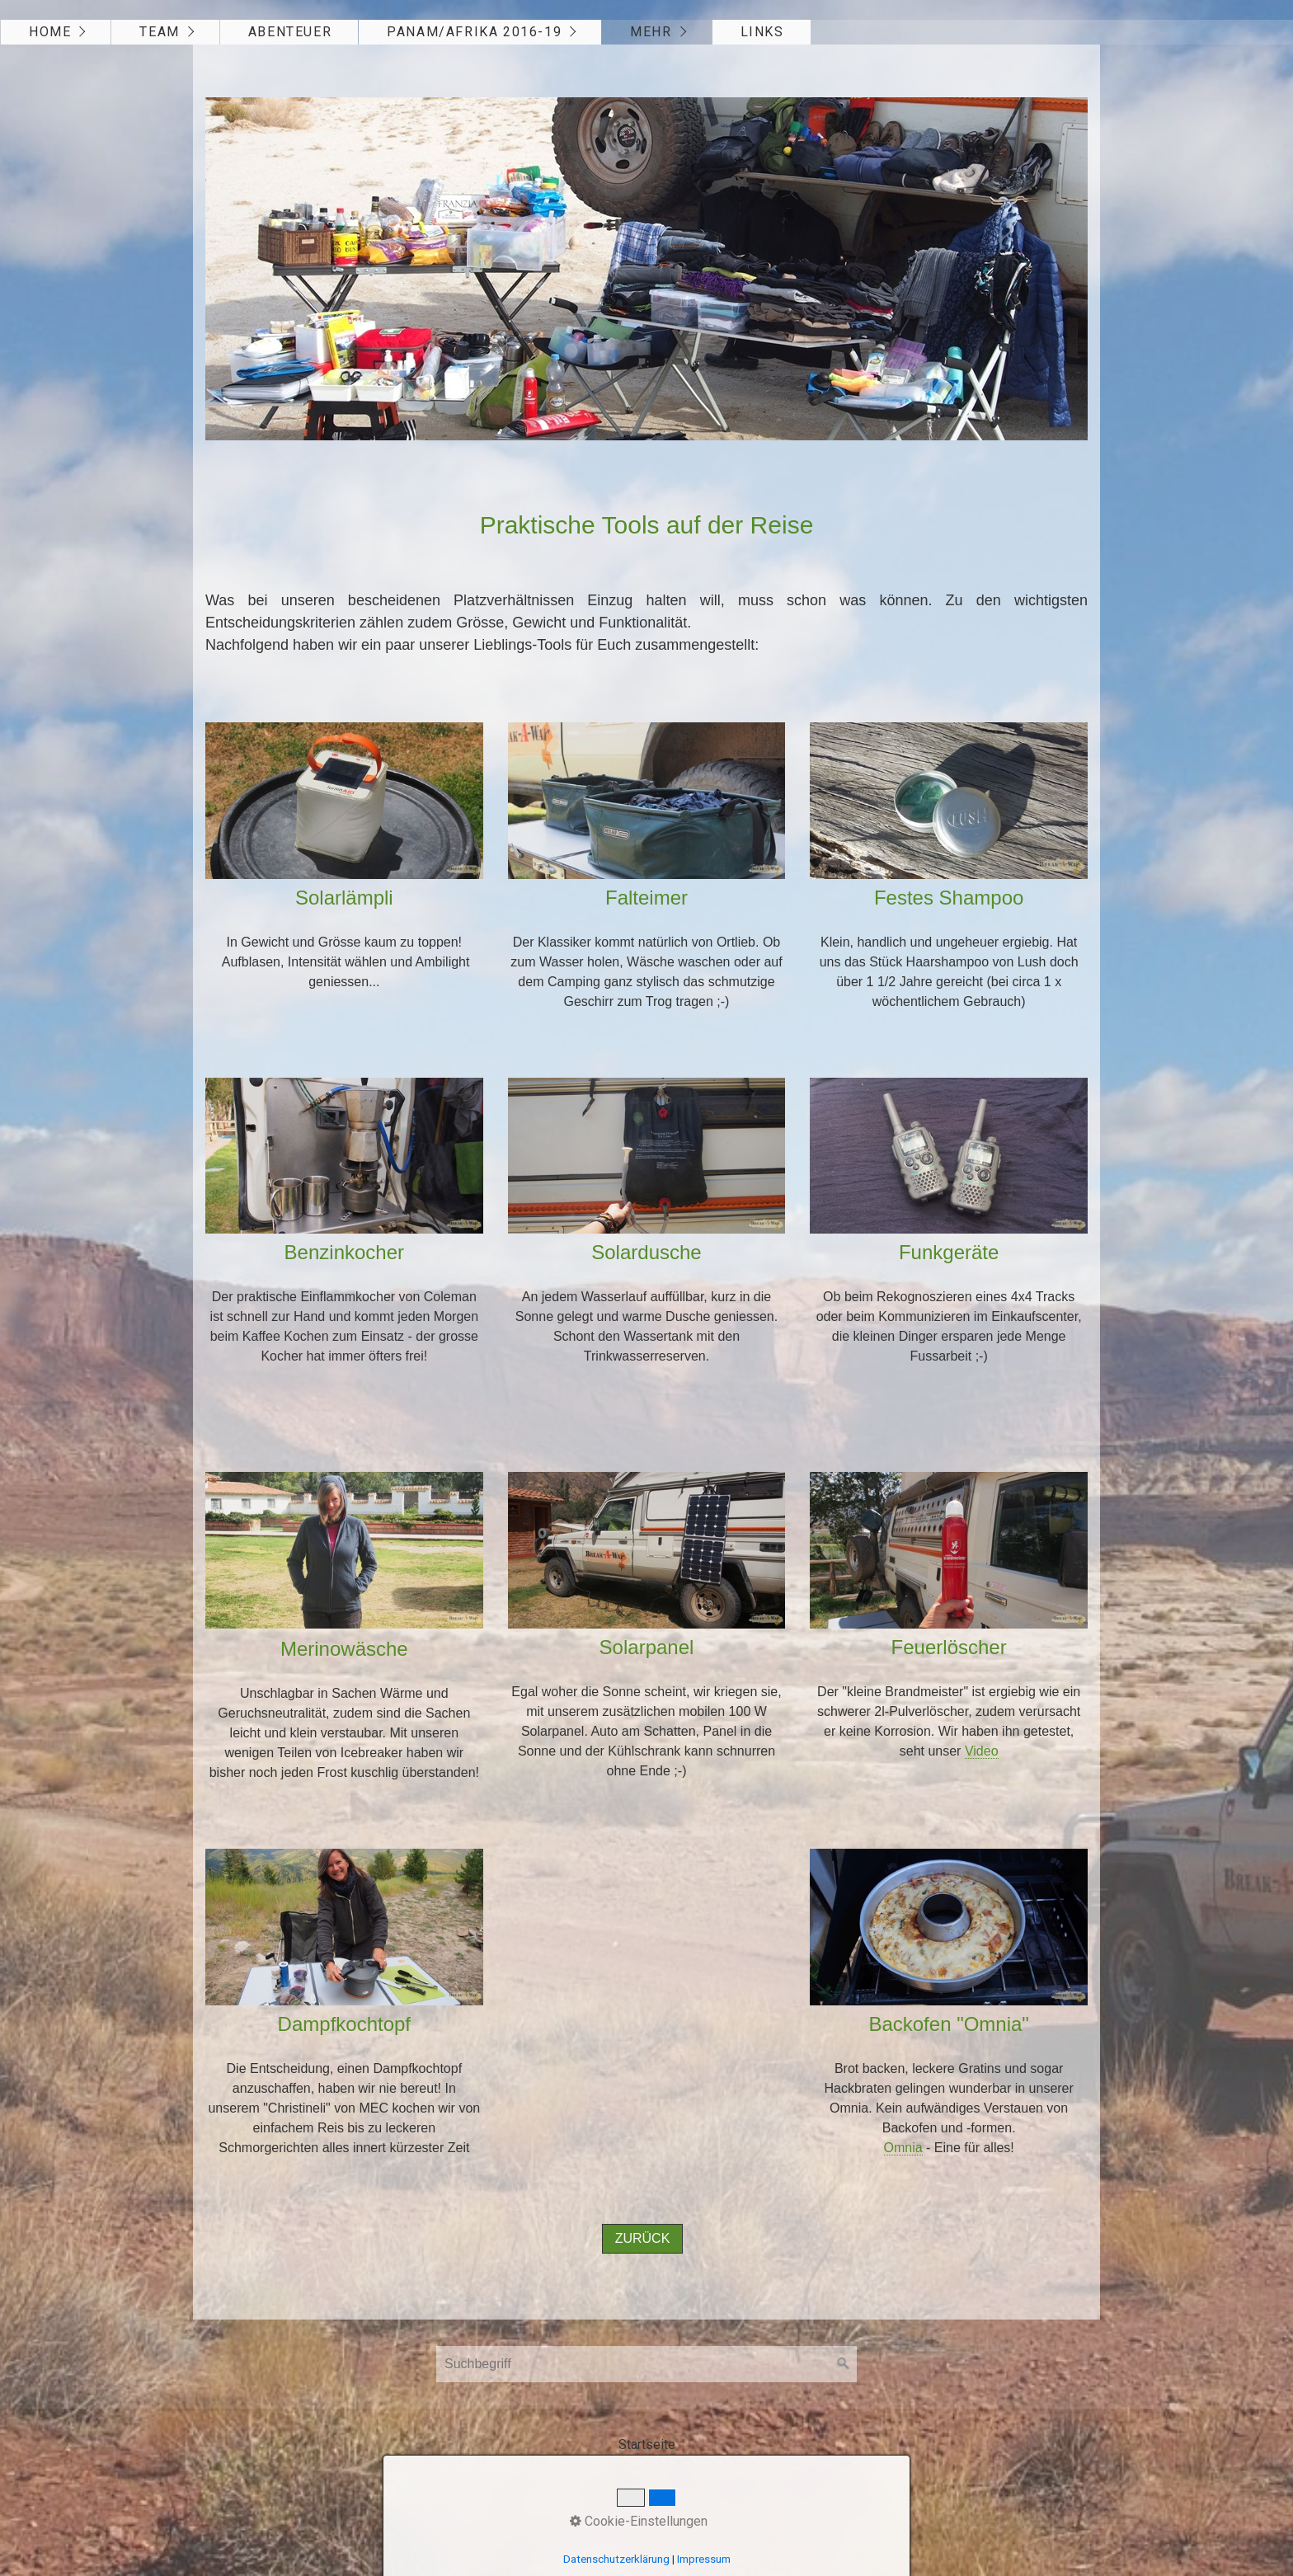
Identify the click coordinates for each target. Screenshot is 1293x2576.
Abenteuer (289, 32)
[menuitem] (55, 32)
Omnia (903, 2148)
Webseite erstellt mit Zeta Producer (711, 2485)
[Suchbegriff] (646, 2364)
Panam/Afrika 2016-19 (474, 32)
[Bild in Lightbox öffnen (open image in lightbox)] (646, 268)
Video (982, 1751)
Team (159, 32)
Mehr (650, 32)
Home (50, 32)
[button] (643, 2239)
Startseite (646, 2444)
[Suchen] (843, 2364)
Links (762, 32)
